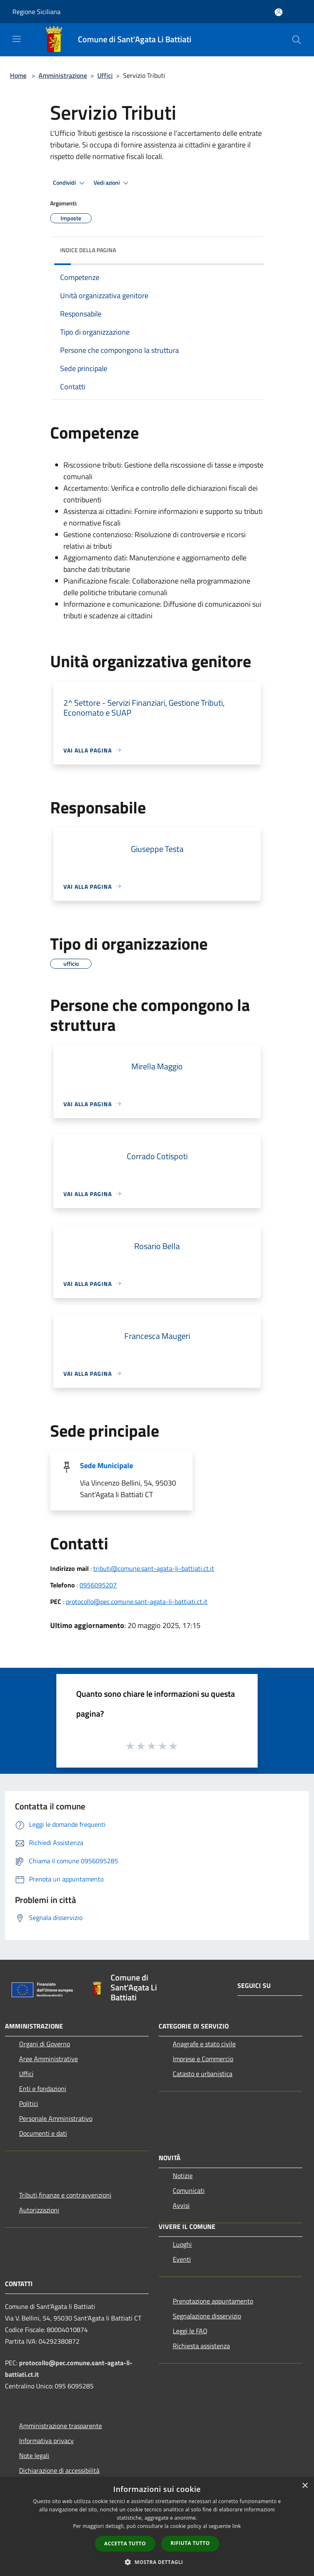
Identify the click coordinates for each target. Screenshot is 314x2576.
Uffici (105, 75)
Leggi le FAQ (190, 2331)
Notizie (183, 2175)
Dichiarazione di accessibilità (59, 2470)
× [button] (305, 2486)
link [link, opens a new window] (236, 2526)
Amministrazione (63, 75)
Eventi (182, 2259)
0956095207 (98, 1585)
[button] (157, 2562)
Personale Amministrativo (55, 2118)
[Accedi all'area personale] (278, 12)
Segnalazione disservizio (207, 2316)
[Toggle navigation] (17, 39)
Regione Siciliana (36, 12)
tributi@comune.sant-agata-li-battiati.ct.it (153, 1568)
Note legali (34, 2455)
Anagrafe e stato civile (204, 2044)
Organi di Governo (44, 2044)
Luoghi (182, 2244)
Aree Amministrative (48, 2059)
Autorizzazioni (39, 2210)
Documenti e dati (43, 2133)
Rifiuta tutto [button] (190, 2543)
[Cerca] (297, 40)
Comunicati (189, 2190)
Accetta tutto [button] (125, 2543)
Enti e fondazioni (42, 2089)
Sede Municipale (106, 1465)
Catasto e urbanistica (202, 2074)
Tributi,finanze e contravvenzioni (65, 2195)
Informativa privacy (46, 2441)
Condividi (70, 183)
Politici (28, 2103)
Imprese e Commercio (203, 2059)
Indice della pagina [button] (88, 250)
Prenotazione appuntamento (213, 2301)
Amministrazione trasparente (60, 2426)
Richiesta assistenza (201, 2346)
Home (18, 75)
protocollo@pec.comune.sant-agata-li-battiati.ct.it (137, 1601)
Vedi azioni (112, 183)
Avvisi (181, 2205)
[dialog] (157, 2526)
